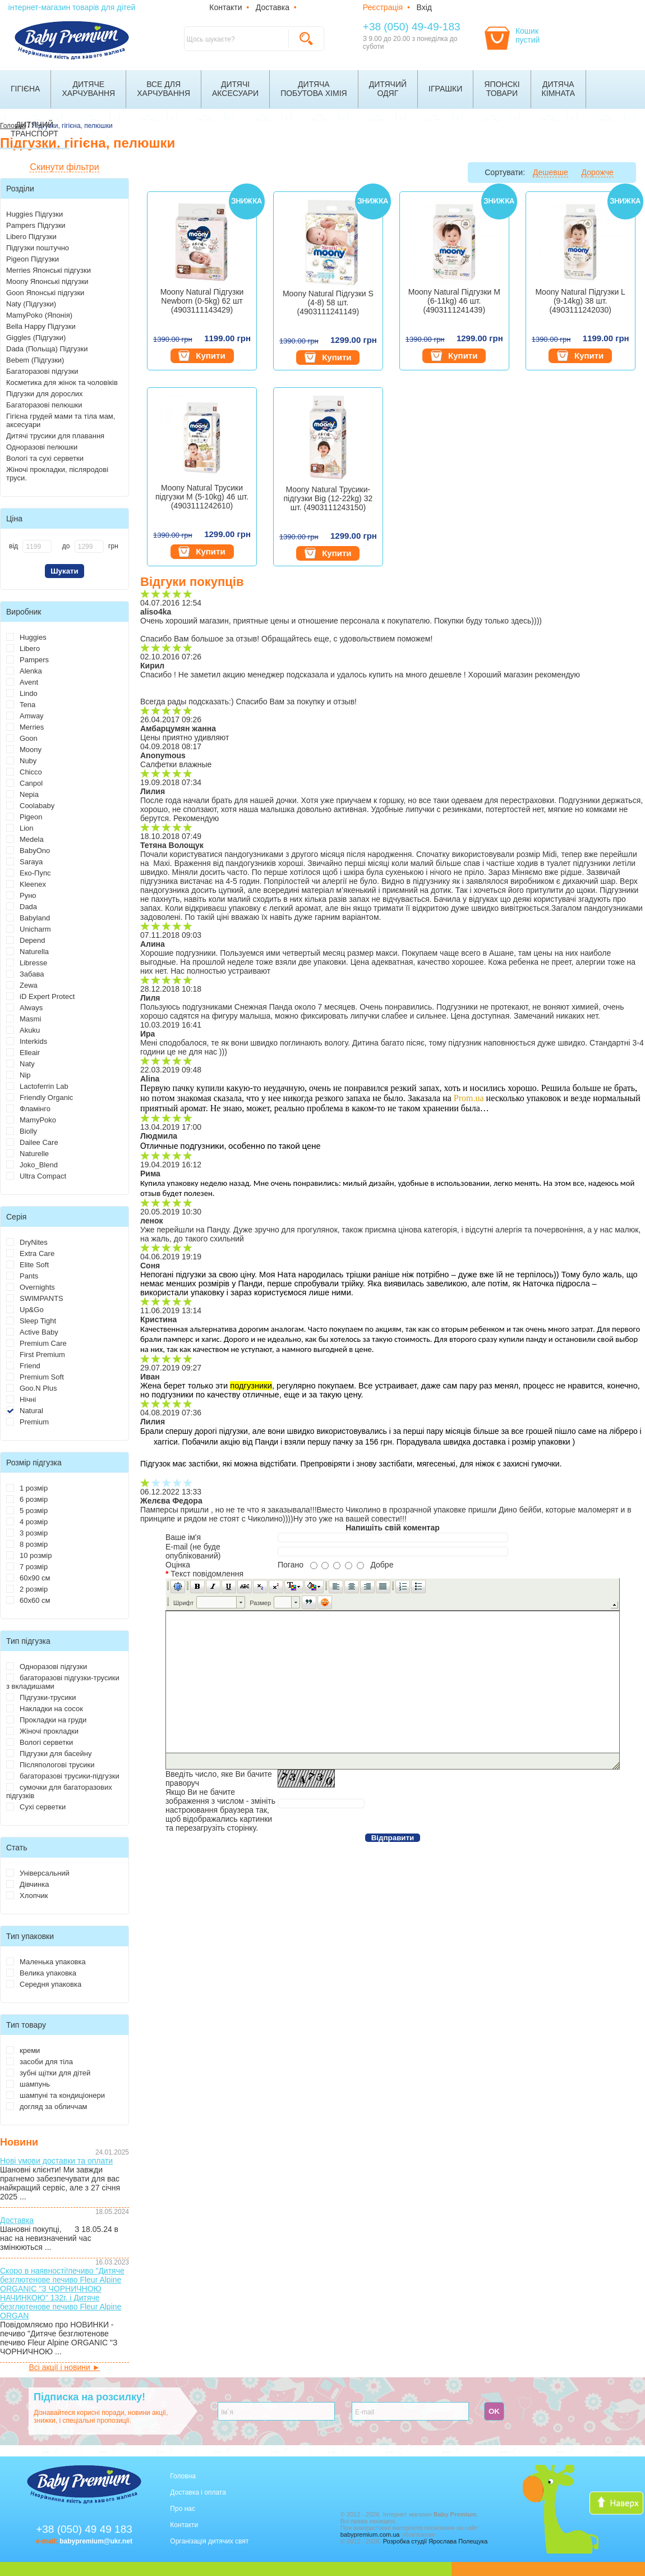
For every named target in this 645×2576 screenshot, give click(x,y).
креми (23, 2050)
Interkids (26, 1041)
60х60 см (28, 1600)
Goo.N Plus (31, 1388)
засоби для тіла (39, 2061)
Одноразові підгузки (46, 1666)
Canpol (24, 783)
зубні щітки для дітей (48, 2073)
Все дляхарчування (163, 89)
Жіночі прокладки (42, 1731)
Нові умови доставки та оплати (56, 2160)
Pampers (27, 660)
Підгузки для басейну (48, 1753)
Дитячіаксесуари (235, 89)
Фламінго (28, 1108)
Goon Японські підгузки (45, 292)
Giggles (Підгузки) (36, 337)
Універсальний (38, 1873)
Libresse (26, 963)
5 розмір (27, 1510)
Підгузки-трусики (41, 1697)
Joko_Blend (32, 1165)
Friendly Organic (39, 1097)
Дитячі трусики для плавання (55, 436)
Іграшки (445, 88)
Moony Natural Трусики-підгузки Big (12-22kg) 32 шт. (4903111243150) (328, 498)
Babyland (28, 918)
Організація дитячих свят (209, 2541)
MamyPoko (31, 1120)
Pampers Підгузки (36, 225)
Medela (25, 839)
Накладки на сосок (44, 1708)
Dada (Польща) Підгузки (47, 349)
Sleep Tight (31, 1321)
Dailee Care (32, 1142)
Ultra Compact (36, 1176)
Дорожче (598, 172)
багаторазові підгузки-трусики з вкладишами (62, 1682)
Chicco (24, 772)
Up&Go (25, 1309)
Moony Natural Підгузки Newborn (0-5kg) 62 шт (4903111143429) (202, 300)
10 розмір (29, 1555)
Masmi (23, 1019)
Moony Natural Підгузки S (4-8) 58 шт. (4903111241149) (328, 302)
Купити (201, 355)
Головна (183, 2476)
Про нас (182, 2509)
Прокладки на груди (46, 1720)
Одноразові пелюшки (41, 447)
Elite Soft (27, 1265)
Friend (23, 1366)
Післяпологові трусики (50, 1765)
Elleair (23, 1052)
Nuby (21, 761)
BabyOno (28, 850)
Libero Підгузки (31, 236)
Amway (25, 716)
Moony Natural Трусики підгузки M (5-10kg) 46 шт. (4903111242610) (201, 496)
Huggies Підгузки (34, 214)
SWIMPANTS (34, 1298)
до (66, 546)
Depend (25, 940)
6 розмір (27, 1499)
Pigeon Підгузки (32, 259)
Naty (20, 1064)
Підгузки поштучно (37, 248)
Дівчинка (27, 1884)
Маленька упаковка (46, 1962)
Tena (20, 704)
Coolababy (30, 805)
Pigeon (24, 817)
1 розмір (27, 1488)
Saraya (24, 862)
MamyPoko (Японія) (39, 315)
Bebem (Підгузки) (35, 360)
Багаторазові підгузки (42, 371)
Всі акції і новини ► (64, 2367)
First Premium (35, 1354)
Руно (21, 895)
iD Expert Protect (40, 996)
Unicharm (28, 929)
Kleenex (26, 884)
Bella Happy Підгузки (41, 326)
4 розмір (27, 1522)
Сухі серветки (36, 1807)
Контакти (225, 7)
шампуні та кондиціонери (55, 2095)
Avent (22, 682)
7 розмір (27, 1566)
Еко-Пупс (28, 873)
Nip (18, 1075)
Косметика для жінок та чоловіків (62, 382)
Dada (21, 906)
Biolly (21, 1131)
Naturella (27, 951)
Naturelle (27, 1153)
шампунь (28, 2084)
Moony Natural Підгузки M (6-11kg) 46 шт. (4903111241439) (454, 300)
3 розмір (27, 1533)
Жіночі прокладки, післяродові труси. (57, 473)
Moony (24, 749)
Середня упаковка (43, 1984)
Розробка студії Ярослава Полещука (435, 2541)
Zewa (22, 985)
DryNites (27, 1242)
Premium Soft (35, 1377)
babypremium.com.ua (370, 2534)
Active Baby (32, 1332)
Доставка (272, 7)
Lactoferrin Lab (37, 1086)
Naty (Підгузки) (31, 304)
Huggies (26, 637)
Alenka (24, 671)
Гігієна (25, 88)
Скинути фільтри (64, 167)
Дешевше (550, 172)
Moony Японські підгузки (47, 281)
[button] (178, 1586)
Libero (23, 648)
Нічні (21, 1399)
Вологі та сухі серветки (45, 458)
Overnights (30, 1287)
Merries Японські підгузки (48, 270)
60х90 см (28, 1578)
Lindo (22, 693)
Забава (25, 974)
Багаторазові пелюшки (44, 405)
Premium (27, 1422)
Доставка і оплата (198, 2492)
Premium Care (36, 1343)
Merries (25, 727)
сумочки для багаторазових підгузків (59, 1791)
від (13, 546)
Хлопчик (27, 1895)
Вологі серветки (39, 1742)
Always (24, 1007)
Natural (24, 1410)
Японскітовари (501, 89)
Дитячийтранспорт (34, 129)
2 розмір (27, 1589)
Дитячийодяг (388, 89)
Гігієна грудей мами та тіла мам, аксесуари (60, 420)
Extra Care (30, 1253)
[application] (392, 1674)
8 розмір (27, 1544)
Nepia (22, 794)
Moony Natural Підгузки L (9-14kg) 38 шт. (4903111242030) (580, 300)
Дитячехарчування (88, 89)
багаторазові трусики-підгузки (62, 1776)
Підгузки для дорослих (44, 393)
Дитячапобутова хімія (313, 89)
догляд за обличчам (46, 2106)
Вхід (424, 7)
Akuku (23, 1030)
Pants (22, 1276)
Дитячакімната (558, 89)
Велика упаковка (41, 1973)
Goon (22, 738)
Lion (20, 828)
